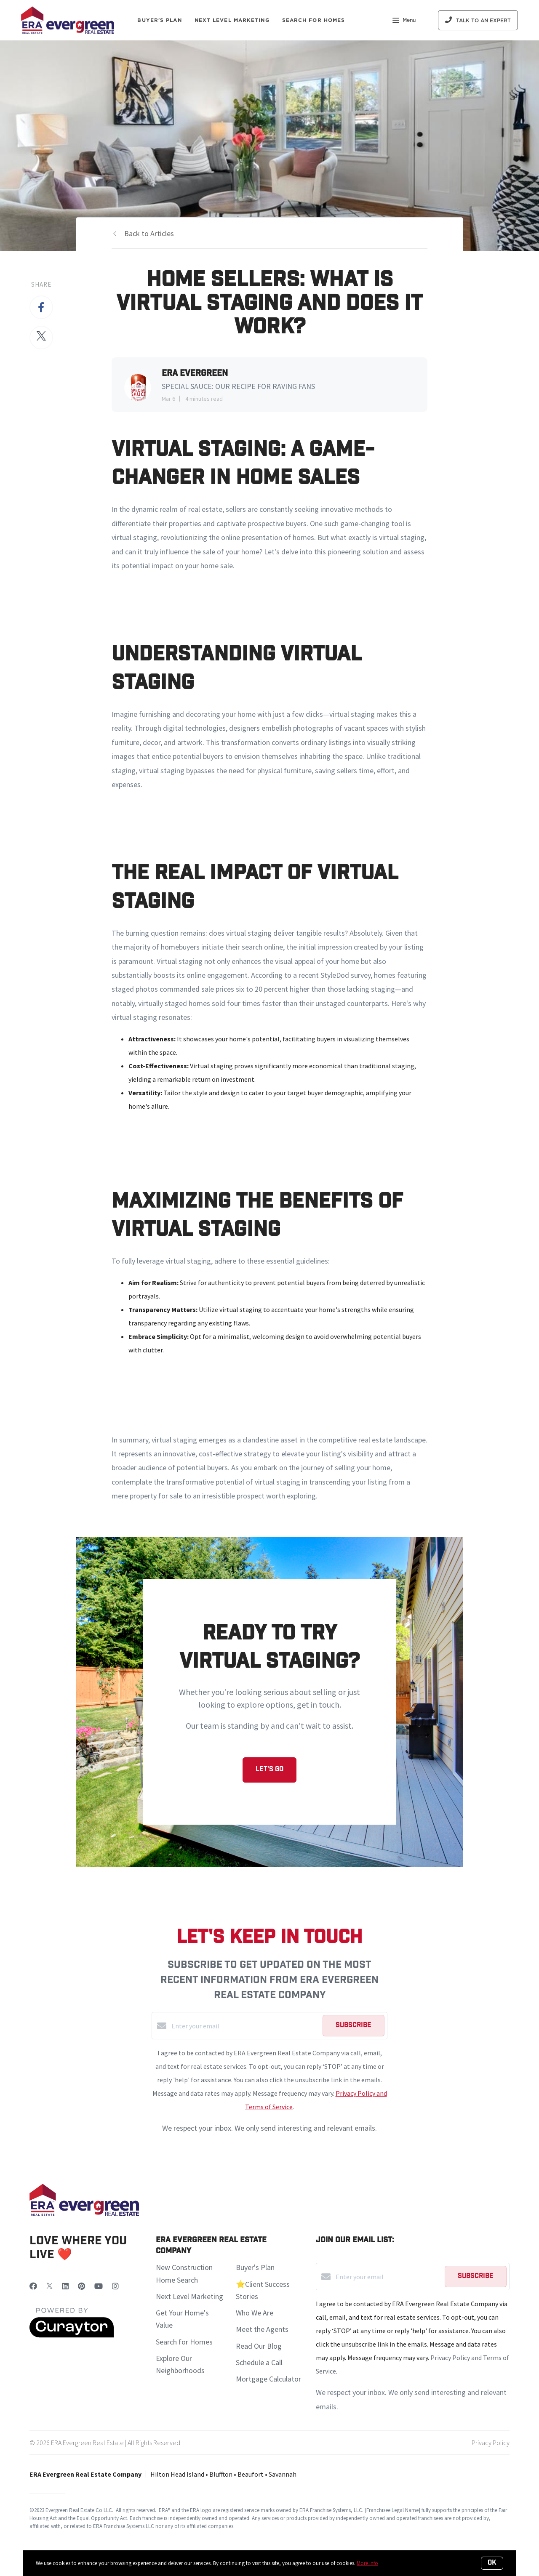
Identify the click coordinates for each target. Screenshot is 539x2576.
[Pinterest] (81, 2286)
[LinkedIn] (65, 2286)
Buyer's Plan (159, 20)
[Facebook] (33, 2286)
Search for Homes (184, 2342)
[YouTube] (98, 2286)
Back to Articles (149, 233)
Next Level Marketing (232, 20)
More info (367, 2563)
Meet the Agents (262, 2329)
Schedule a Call (259, 2362)
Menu (404, 21)
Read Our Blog (259, 2346)
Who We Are (254, 2313)
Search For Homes (313, 20)
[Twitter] (49, 2286)
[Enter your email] (244, 2026)
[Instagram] (115, 2286)
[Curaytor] (71, 2335)
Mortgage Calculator (268, 2379)
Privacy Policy (491, 2442)
